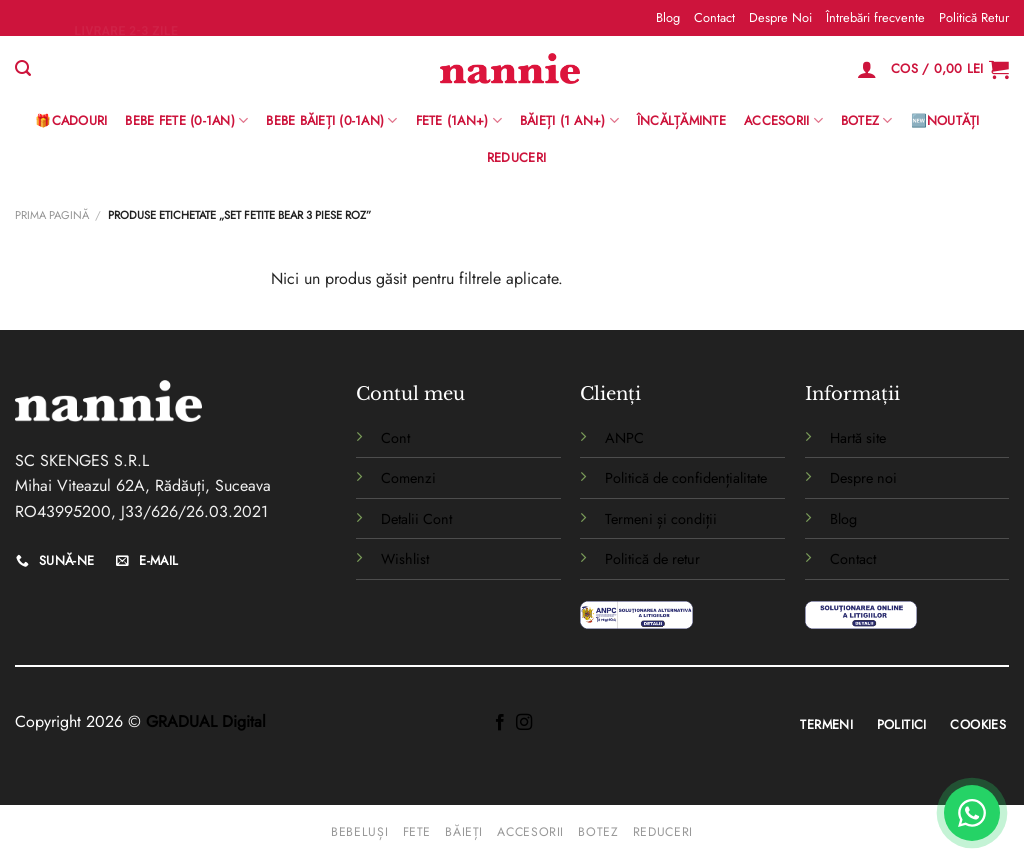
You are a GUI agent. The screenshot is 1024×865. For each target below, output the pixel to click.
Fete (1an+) (459, 121)
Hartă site (858, 438)
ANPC (624, 438)
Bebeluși (359, 832)
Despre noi (863, 478)
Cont (395, 438)
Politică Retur (974, 17)
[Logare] (867, 69)
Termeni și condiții (661, 519)
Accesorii (783, 121)
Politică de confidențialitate (686, 478)
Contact (714, 17)
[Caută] (23, 68)
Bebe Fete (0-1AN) (186, 121)
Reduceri (516, 157)
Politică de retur (652, 559)
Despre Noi (780, 17)
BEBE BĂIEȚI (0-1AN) (331, 121)
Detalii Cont (416, 519)
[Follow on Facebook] (500, 723)
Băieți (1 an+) (569, 121)
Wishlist (405, 559)
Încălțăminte (681, 120)
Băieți (464, 832)
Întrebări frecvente (875, 17)
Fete (417, 832)
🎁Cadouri (71, 120)
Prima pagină (52, 215)
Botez (867, 121)
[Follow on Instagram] (524, 723)
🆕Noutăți (945, 120)
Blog (668, 17)
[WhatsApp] (972, 813)
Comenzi (408, 478)
